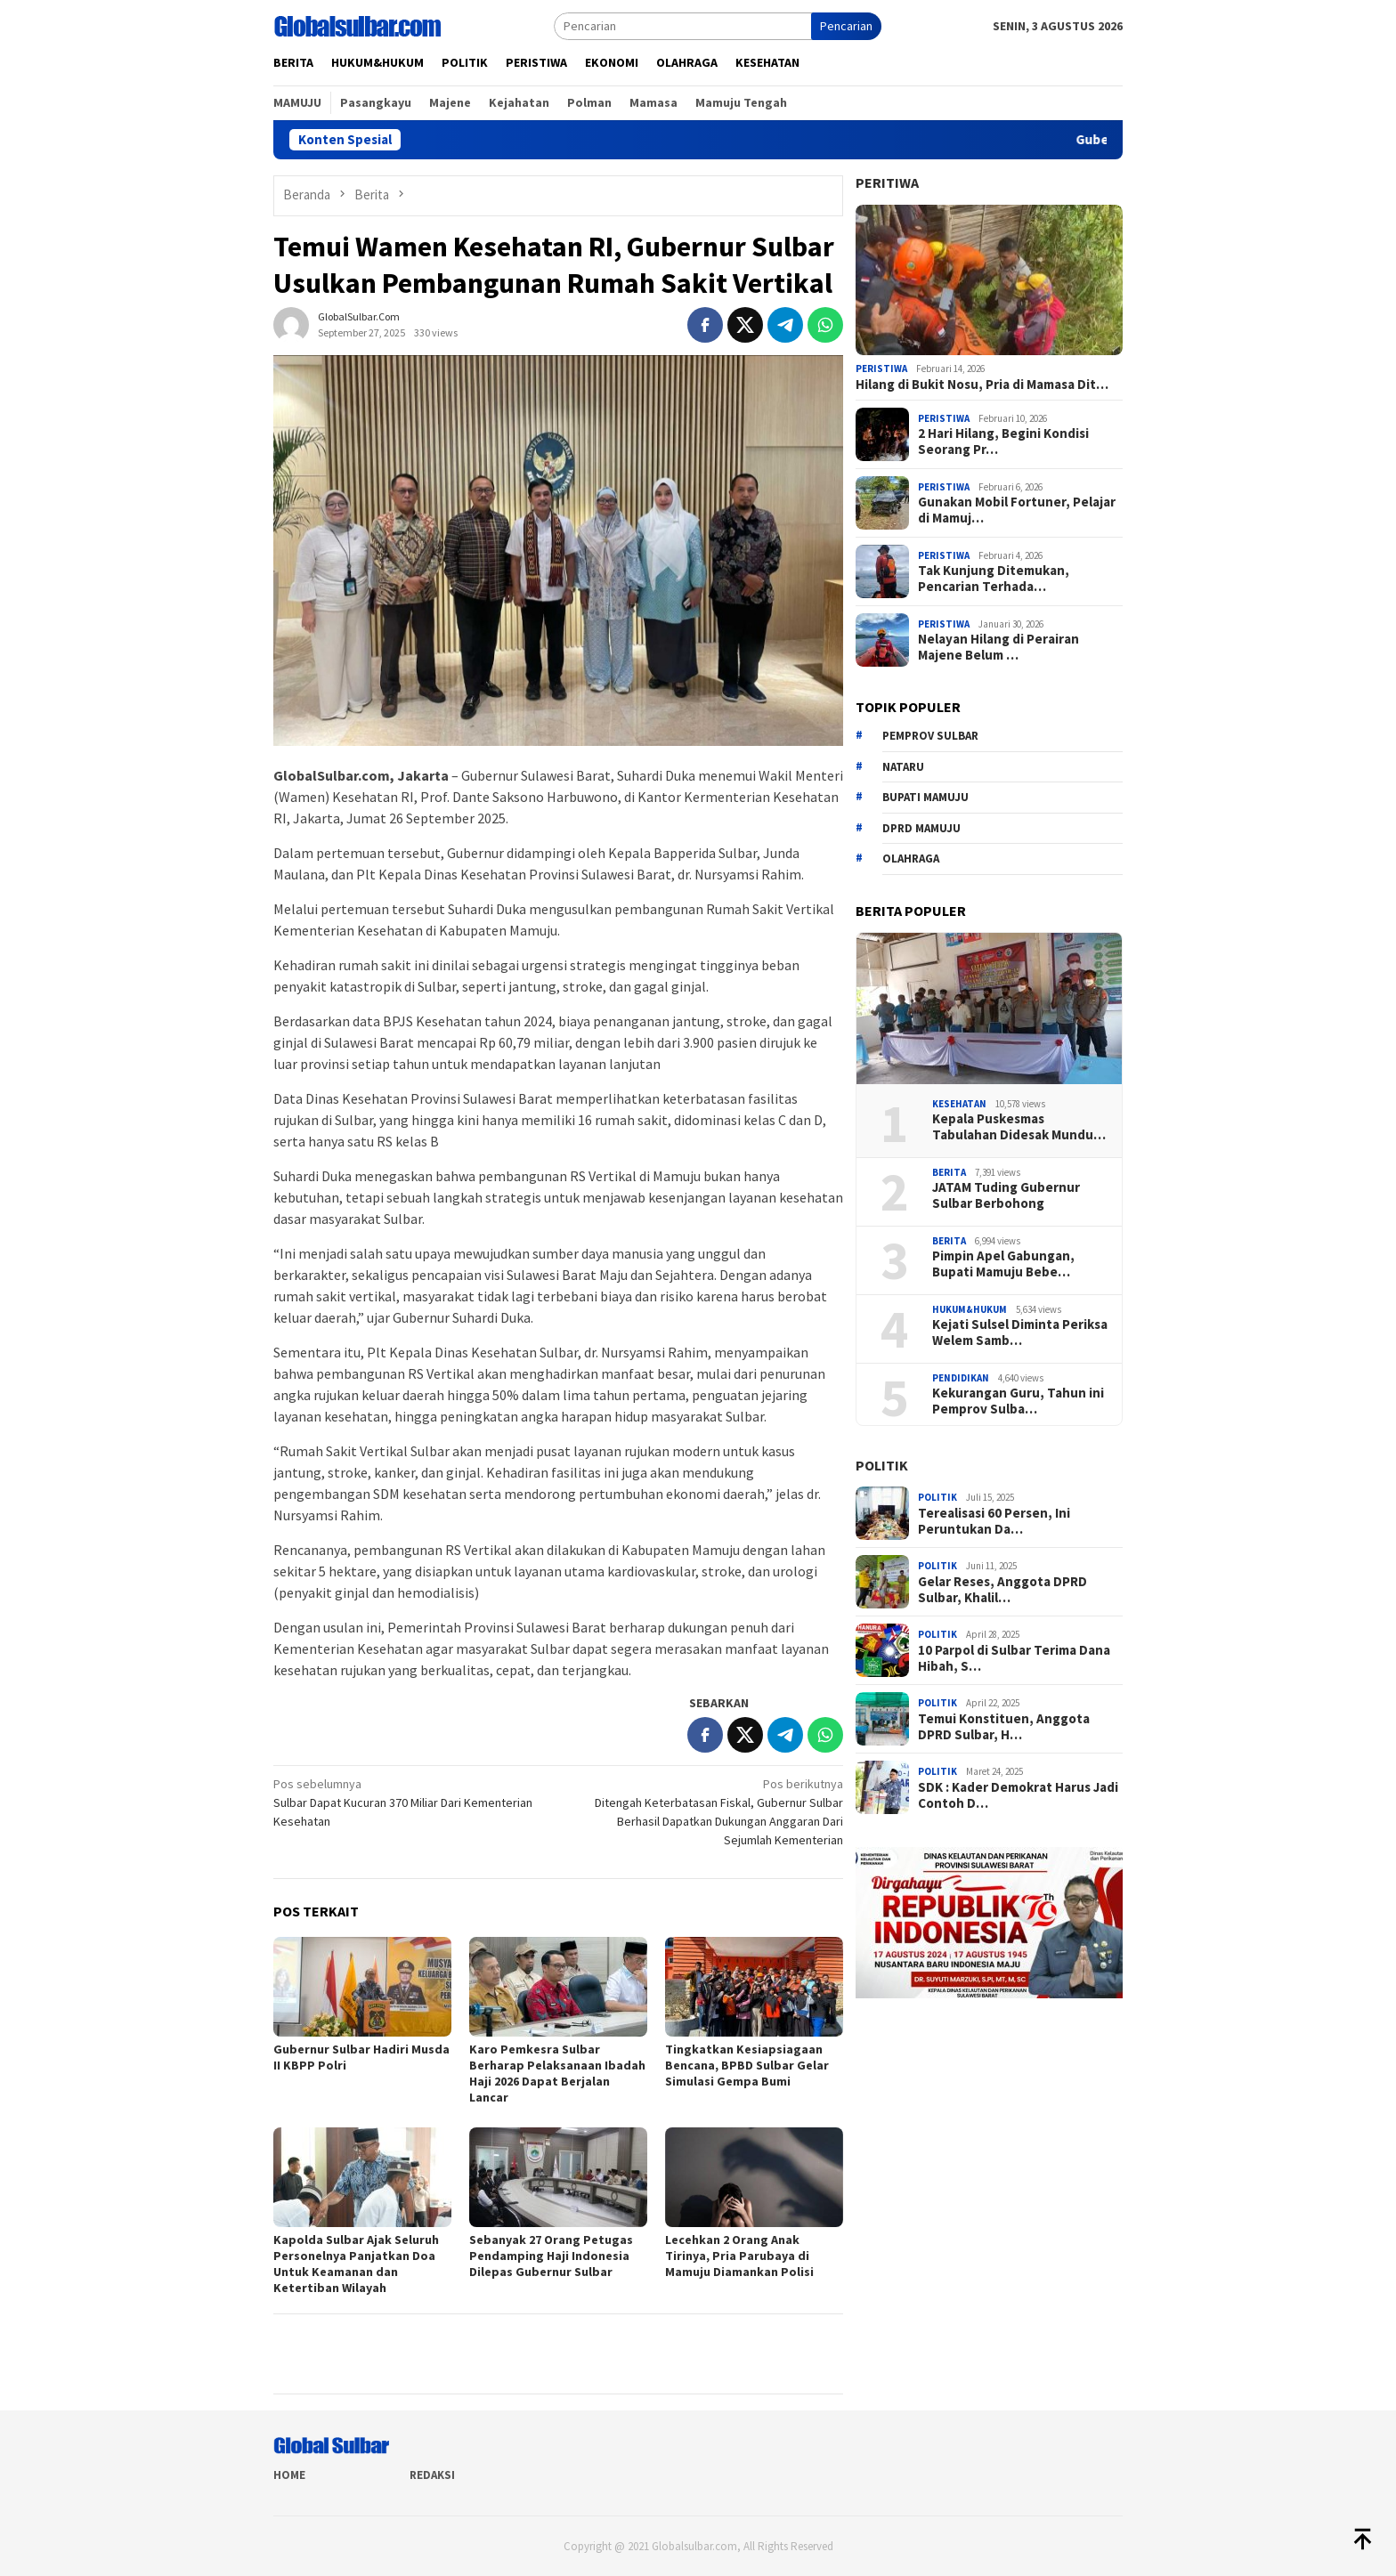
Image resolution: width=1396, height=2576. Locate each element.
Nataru (903, 766)
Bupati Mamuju (925, 797)
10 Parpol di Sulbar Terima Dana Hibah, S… (1014, 1658)
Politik (882, 1465)
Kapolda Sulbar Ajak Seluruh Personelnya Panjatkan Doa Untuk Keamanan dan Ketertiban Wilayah (356, 2264)
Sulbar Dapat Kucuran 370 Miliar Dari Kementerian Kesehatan (410, 1802)
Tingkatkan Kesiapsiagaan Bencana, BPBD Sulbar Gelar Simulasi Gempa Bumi (747, 2065)
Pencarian (846, 26)
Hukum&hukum (969, 1309)
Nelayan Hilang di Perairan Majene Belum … (998, 647)
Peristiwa (881, 368)
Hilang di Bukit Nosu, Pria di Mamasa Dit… (982, 385)
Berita (949, 1172)
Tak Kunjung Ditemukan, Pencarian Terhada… (993, 579)
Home (289, 2475)
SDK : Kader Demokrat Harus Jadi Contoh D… (1018, 1795)
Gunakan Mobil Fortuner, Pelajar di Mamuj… (1017, 510)
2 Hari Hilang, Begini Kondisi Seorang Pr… (1003, 441)
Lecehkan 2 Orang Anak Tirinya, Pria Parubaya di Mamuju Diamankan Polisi (739, 2256)
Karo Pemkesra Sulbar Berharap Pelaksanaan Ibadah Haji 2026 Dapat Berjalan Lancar (557, 2073)
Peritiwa (887, 182)
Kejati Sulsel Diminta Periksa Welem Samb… (1020, 1332)
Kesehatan (959, 1104)
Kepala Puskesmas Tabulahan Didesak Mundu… (1019, 1127)
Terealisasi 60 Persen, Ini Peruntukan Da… (994, 1521)
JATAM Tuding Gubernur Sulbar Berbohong (1006, 1195)
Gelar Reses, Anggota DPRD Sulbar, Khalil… (1002, 1590)
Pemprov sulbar (930, 735)
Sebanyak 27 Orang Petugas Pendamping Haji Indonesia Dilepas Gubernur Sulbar (551, 2256)
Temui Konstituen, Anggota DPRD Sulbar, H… (1004, 1727)
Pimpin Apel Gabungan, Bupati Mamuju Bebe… (1003, 1264)
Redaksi (432, 2475)
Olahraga (910, 858)
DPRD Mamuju (921, 828)
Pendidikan (960, 1378)
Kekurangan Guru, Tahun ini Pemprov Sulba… (1018, 1401)
